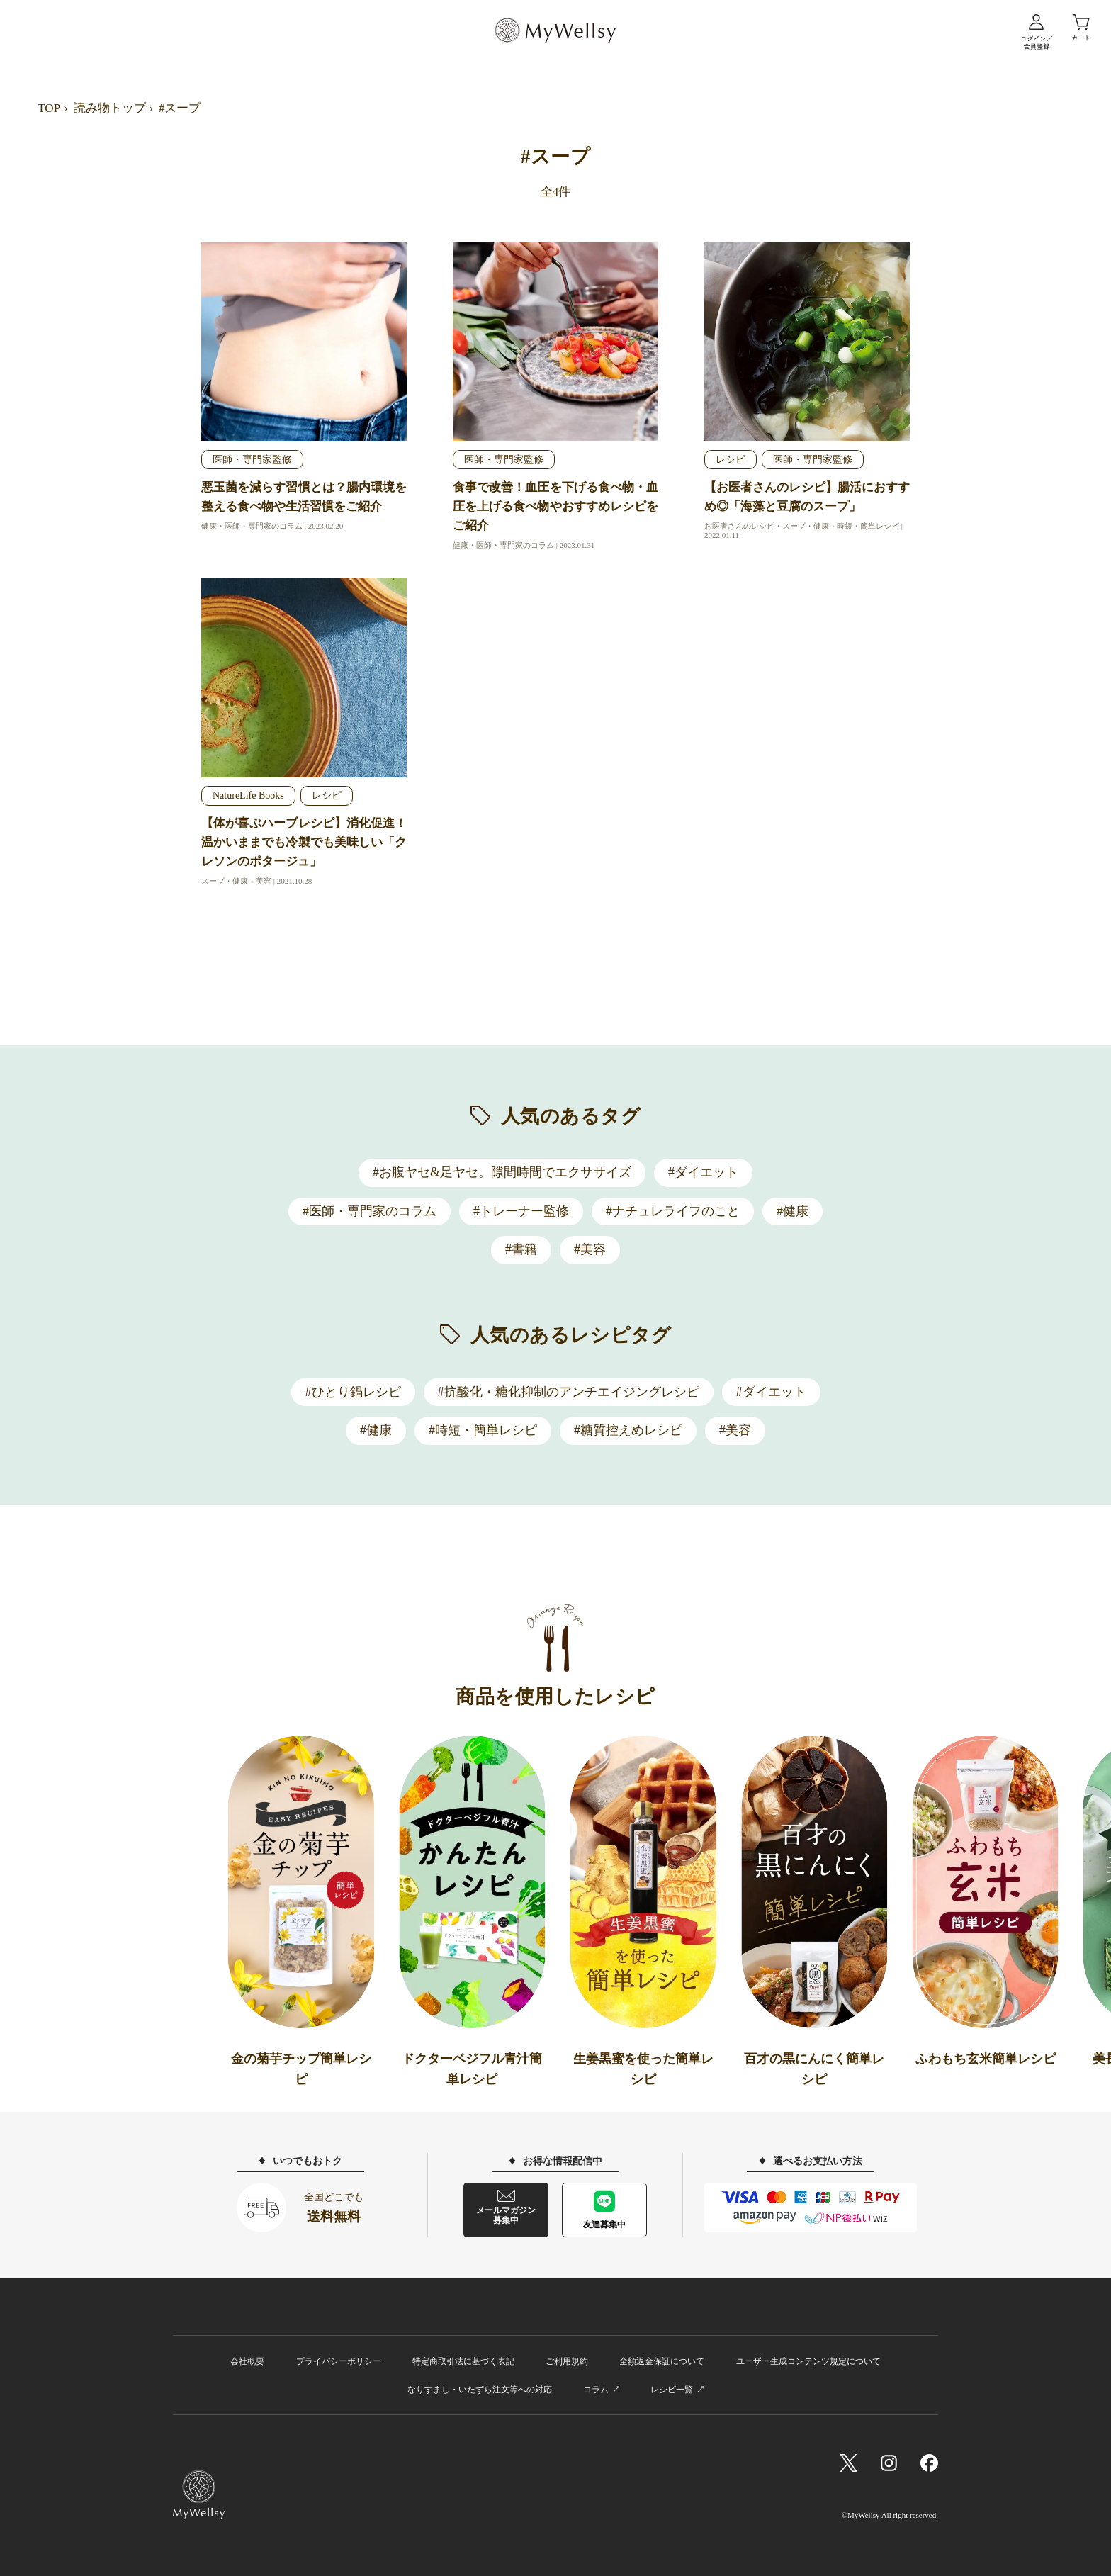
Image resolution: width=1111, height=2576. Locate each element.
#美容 (590, 1249)
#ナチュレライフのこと (673, 1211)
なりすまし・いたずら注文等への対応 (479, 2390)
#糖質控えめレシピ (628, 1430)
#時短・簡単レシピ (483, 1430)
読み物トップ (110, 108)
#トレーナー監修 (521, 1211)
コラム (596, 2390)
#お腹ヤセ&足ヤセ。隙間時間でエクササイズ (502, 1172)
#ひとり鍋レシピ (353, 1392)
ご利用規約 (567, 2361)
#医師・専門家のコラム (369, 1211)
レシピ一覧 (671, 2390)
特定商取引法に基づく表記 (463, 2361)
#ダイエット (703, 1172)
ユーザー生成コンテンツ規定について (808, 2361)
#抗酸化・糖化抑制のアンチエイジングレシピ (568, 1392)
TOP (49, 108)
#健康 (792, 1211)
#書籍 (521, 1249)
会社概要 (247, 2361)
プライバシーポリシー (338, 2361)
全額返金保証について (661, 2361)
